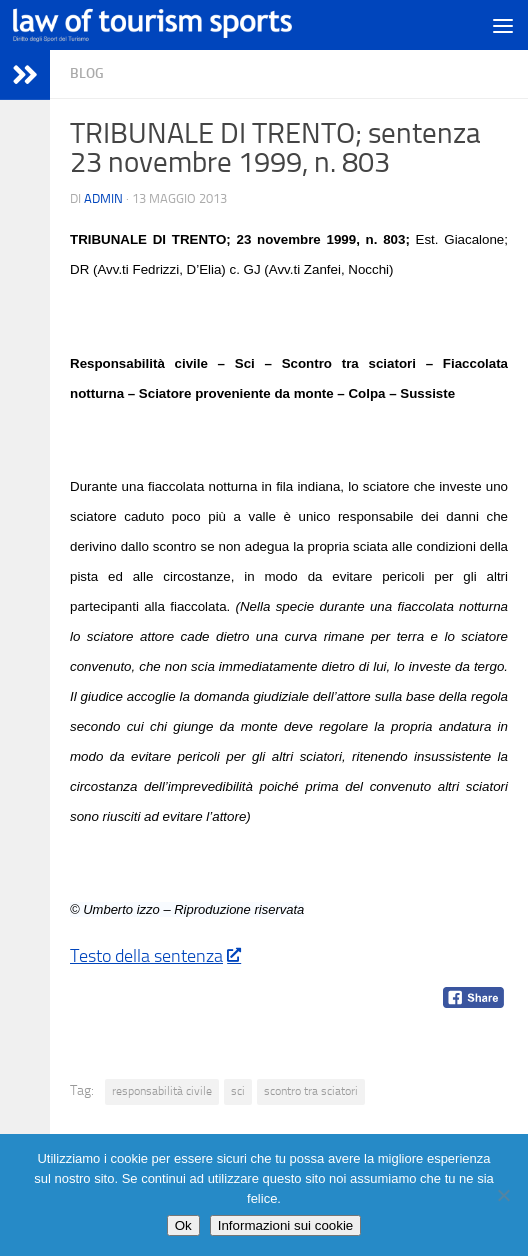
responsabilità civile (162, 1091)
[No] (503, 1195)
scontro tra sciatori (311, 1091)
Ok (183, 1225)
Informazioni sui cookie (286, 1225)
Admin (103, 198)
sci (238, 1091)
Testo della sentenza (155, 956)
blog (87, 73)
